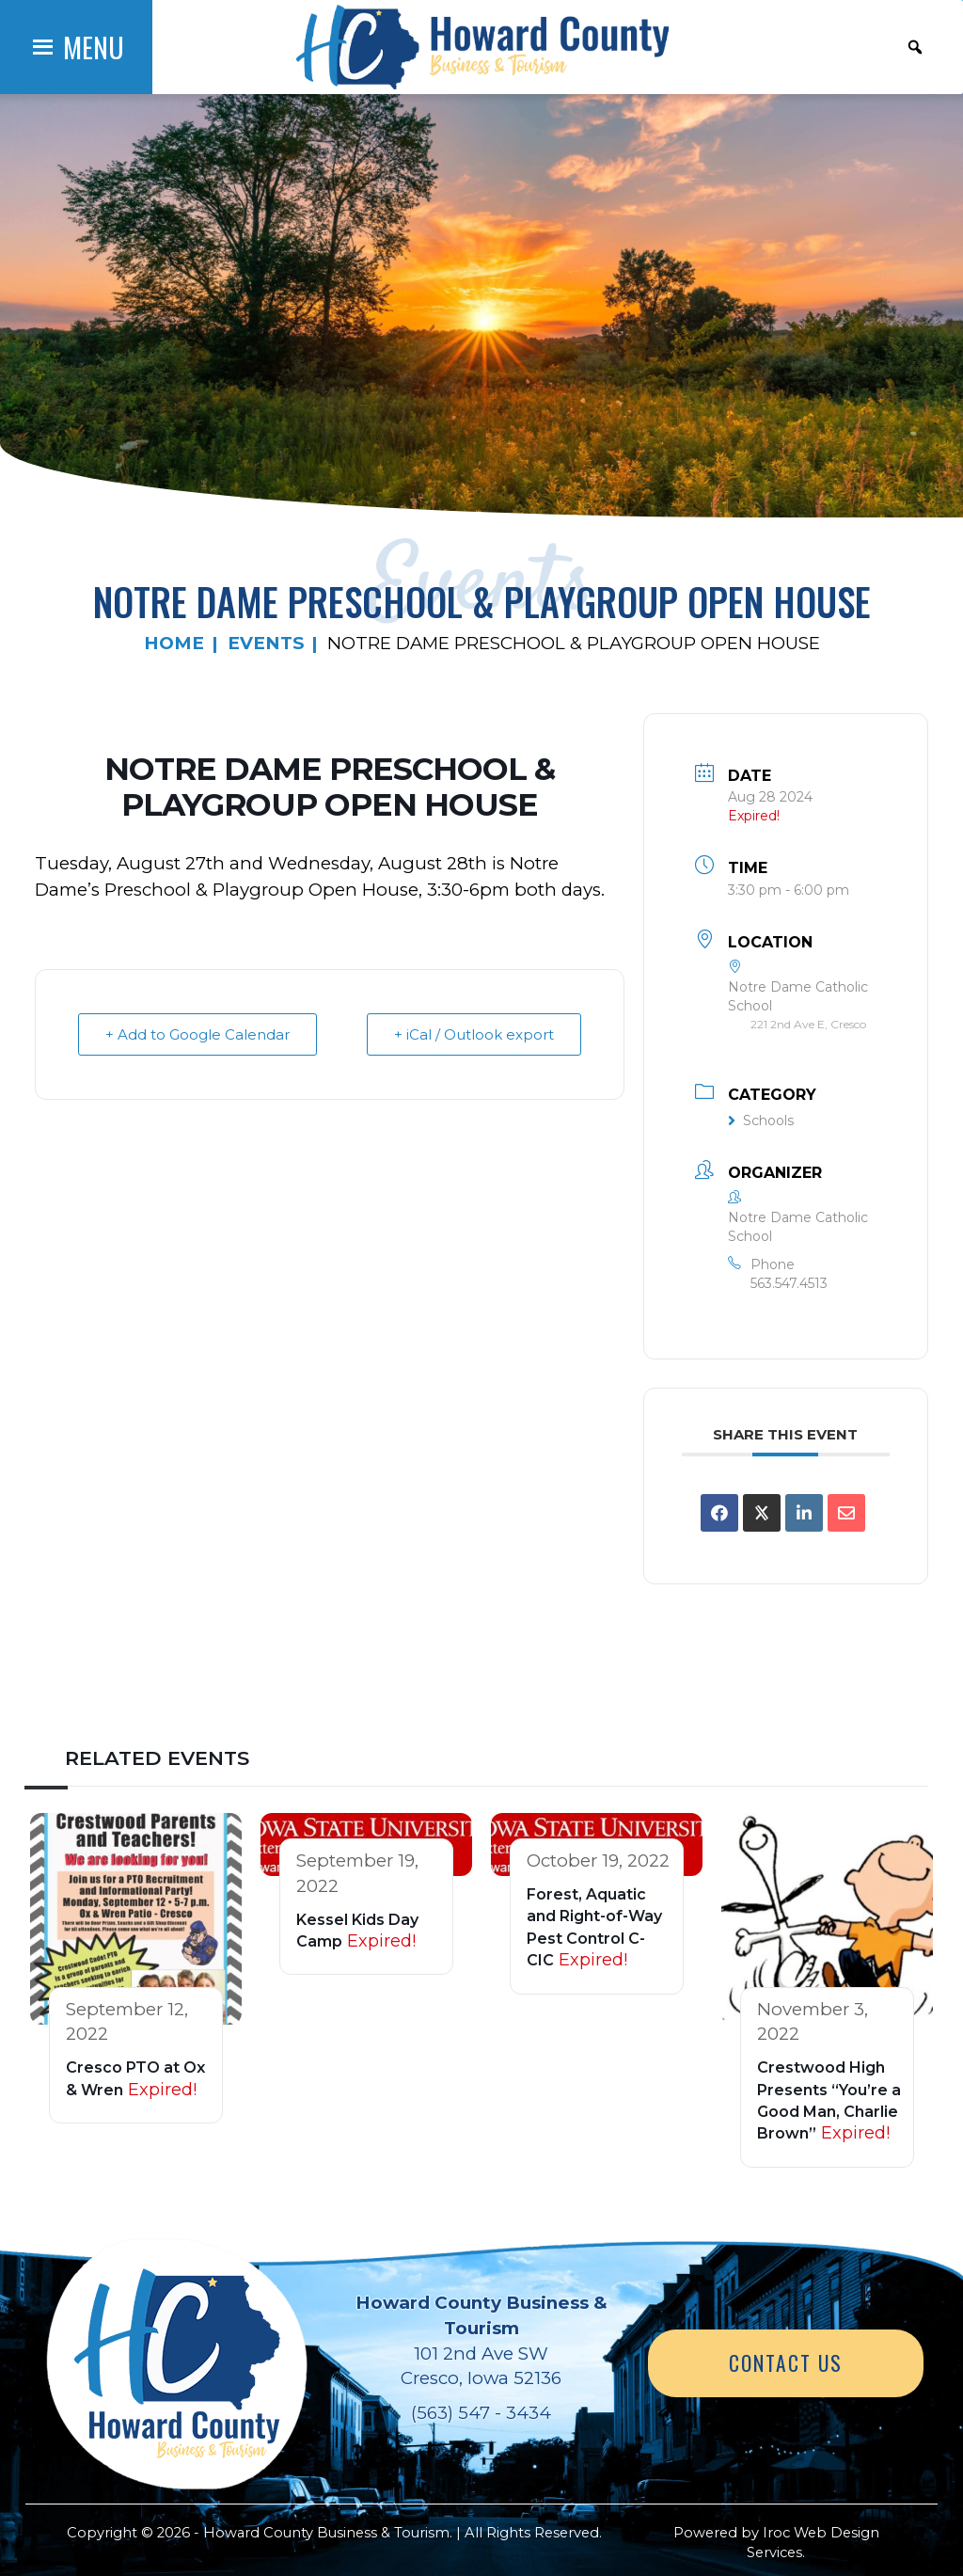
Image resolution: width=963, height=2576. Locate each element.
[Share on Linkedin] (804, 1513)
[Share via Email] (846, 1513)
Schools (761, 1120)
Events (266, 643)
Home (174, 643)
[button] (93, 47)
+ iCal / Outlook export (474, 1034)
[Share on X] (762, 1513)
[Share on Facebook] (719, 1513)
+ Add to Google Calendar (197, 1034)
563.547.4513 (789, 1283)
